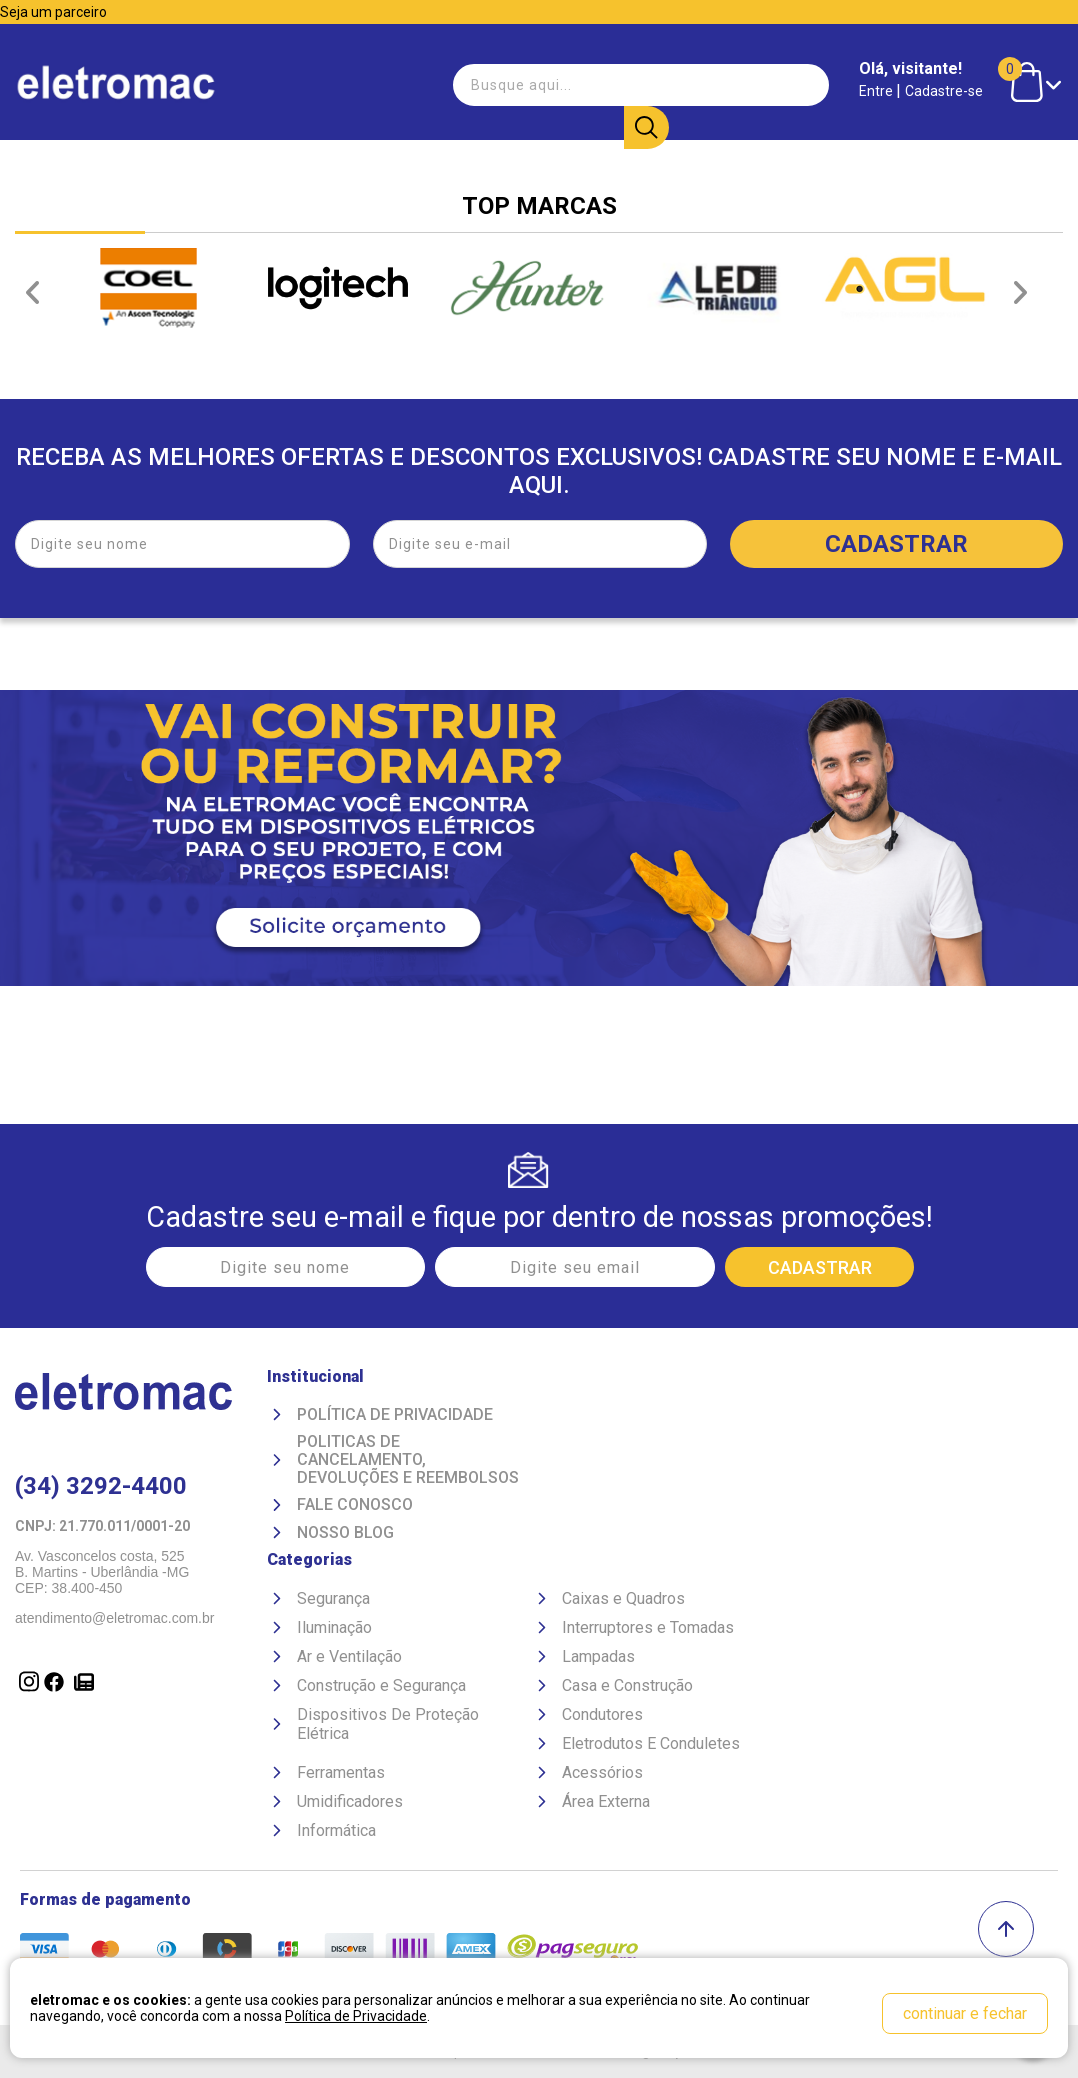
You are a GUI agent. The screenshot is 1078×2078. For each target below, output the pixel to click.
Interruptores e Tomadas (648, 1626)
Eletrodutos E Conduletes (651, 1742)
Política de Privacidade (395, 1414)
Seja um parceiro (53, 12)
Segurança (333, 1597)
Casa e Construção (627, 1684)
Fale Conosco (355, 1504)
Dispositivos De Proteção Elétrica (388, 1723)
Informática (336, 1829)
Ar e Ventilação (349, 1655)
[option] (148, 288)
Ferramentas (341, 1771)
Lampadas (598, 1655)
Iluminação (334, 1626)
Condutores (602, 1713)
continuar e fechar (965, 2013)
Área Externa (606, 1800)
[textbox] (558, 84)
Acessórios (602, 1771)
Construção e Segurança (381, 1684)
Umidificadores (350, 1800)
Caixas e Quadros (623, 1597)
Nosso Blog (345, 1532)
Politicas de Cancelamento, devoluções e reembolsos (408, 1459)
